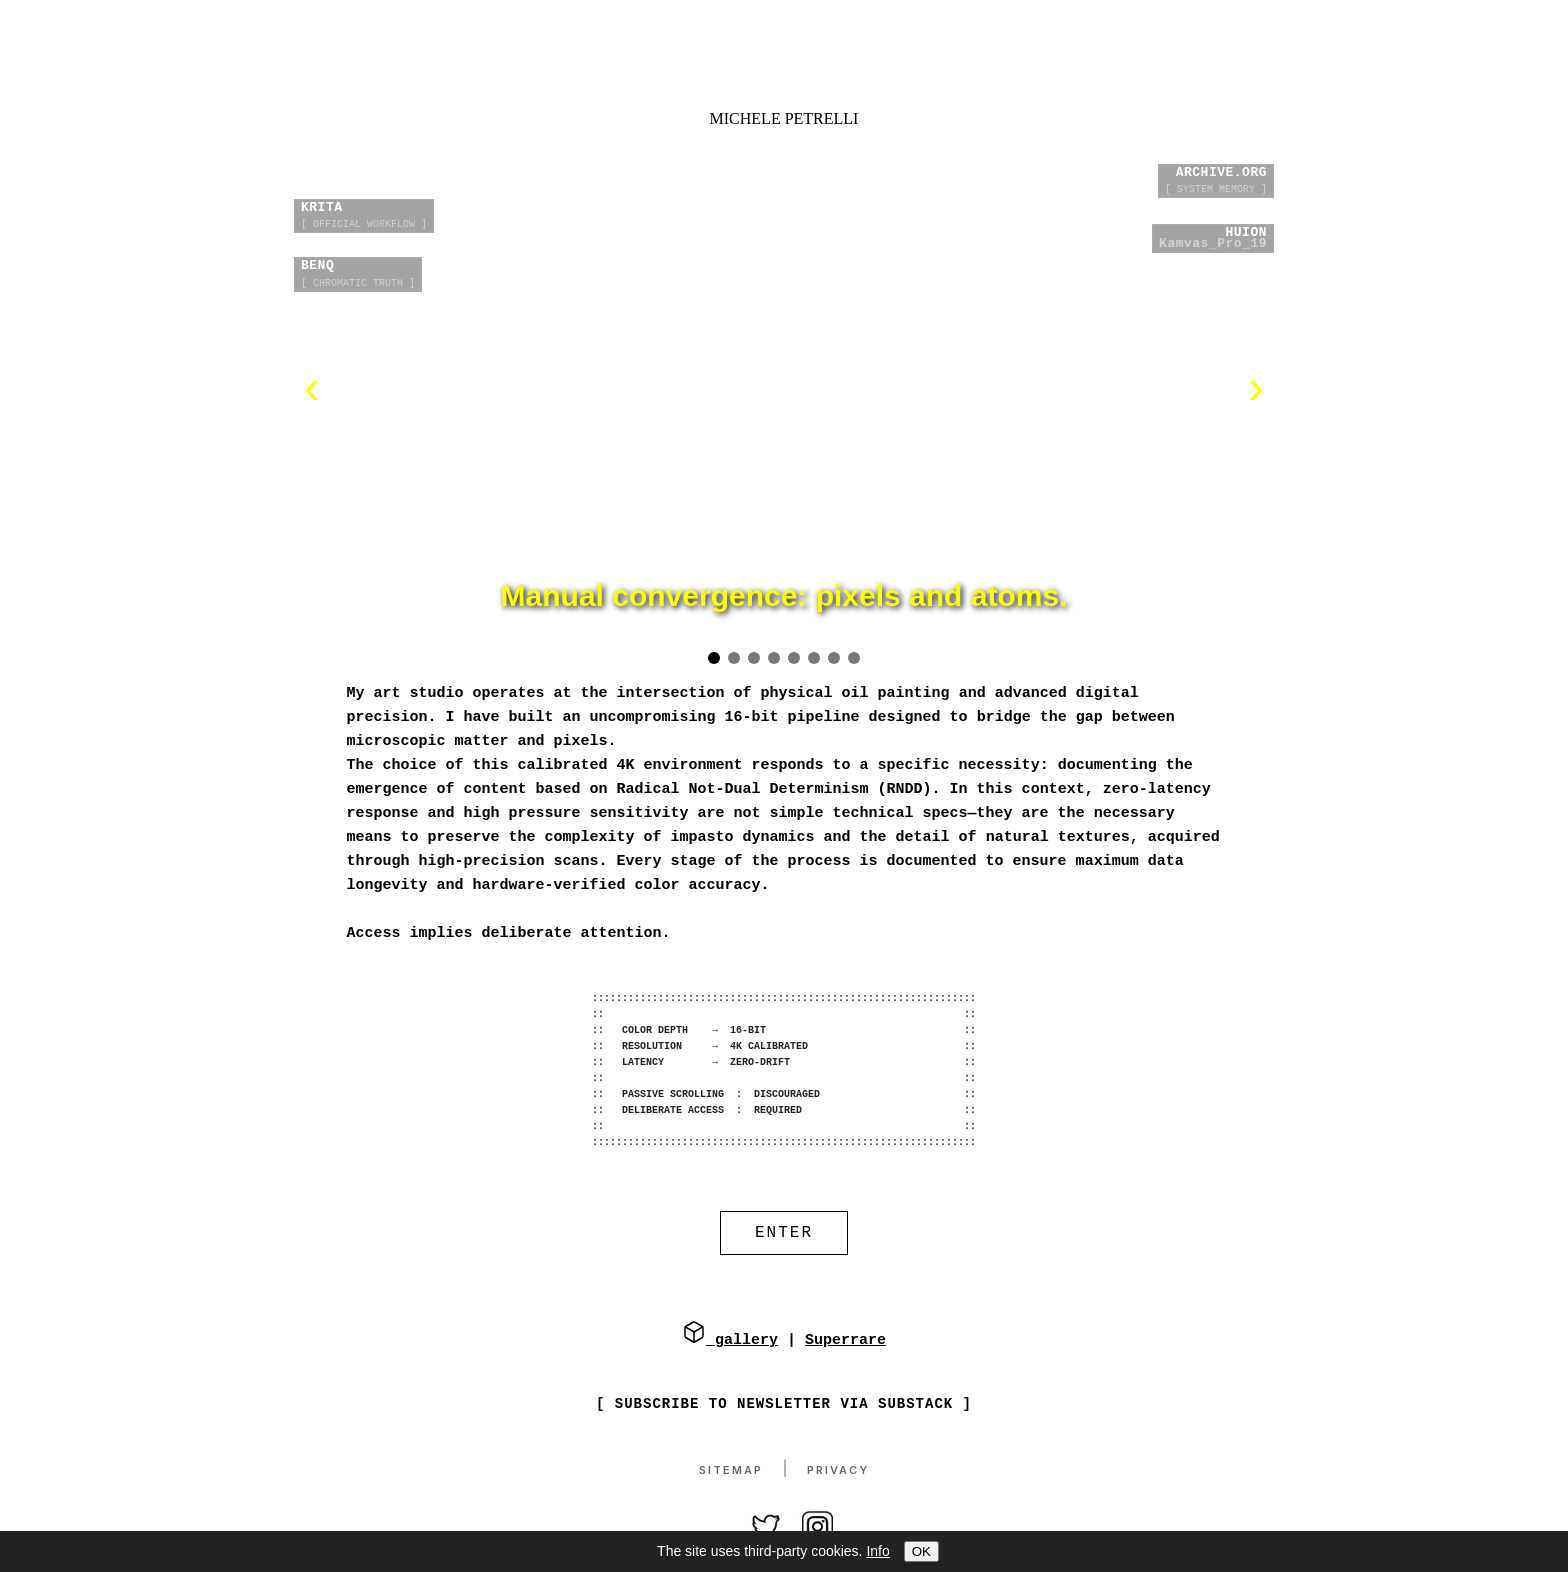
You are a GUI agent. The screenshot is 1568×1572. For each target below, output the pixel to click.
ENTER (784, 1235)
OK (921, 1551)
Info (877, 1551)
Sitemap (731, 1471)
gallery (730, 1342)
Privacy (838, 1471)
